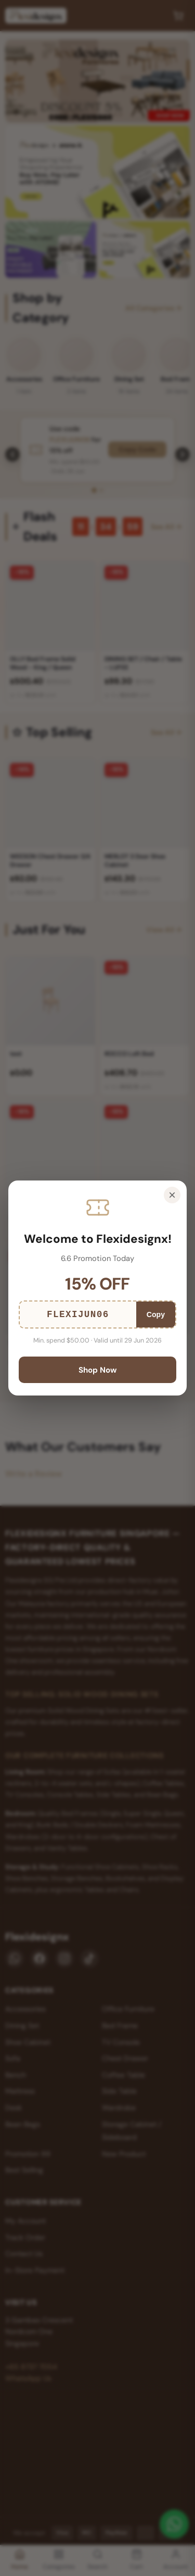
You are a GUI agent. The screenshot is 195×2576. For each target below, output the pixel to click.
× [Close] (172, 1195)
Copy (156, 1314)
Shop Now (97, 1370)
